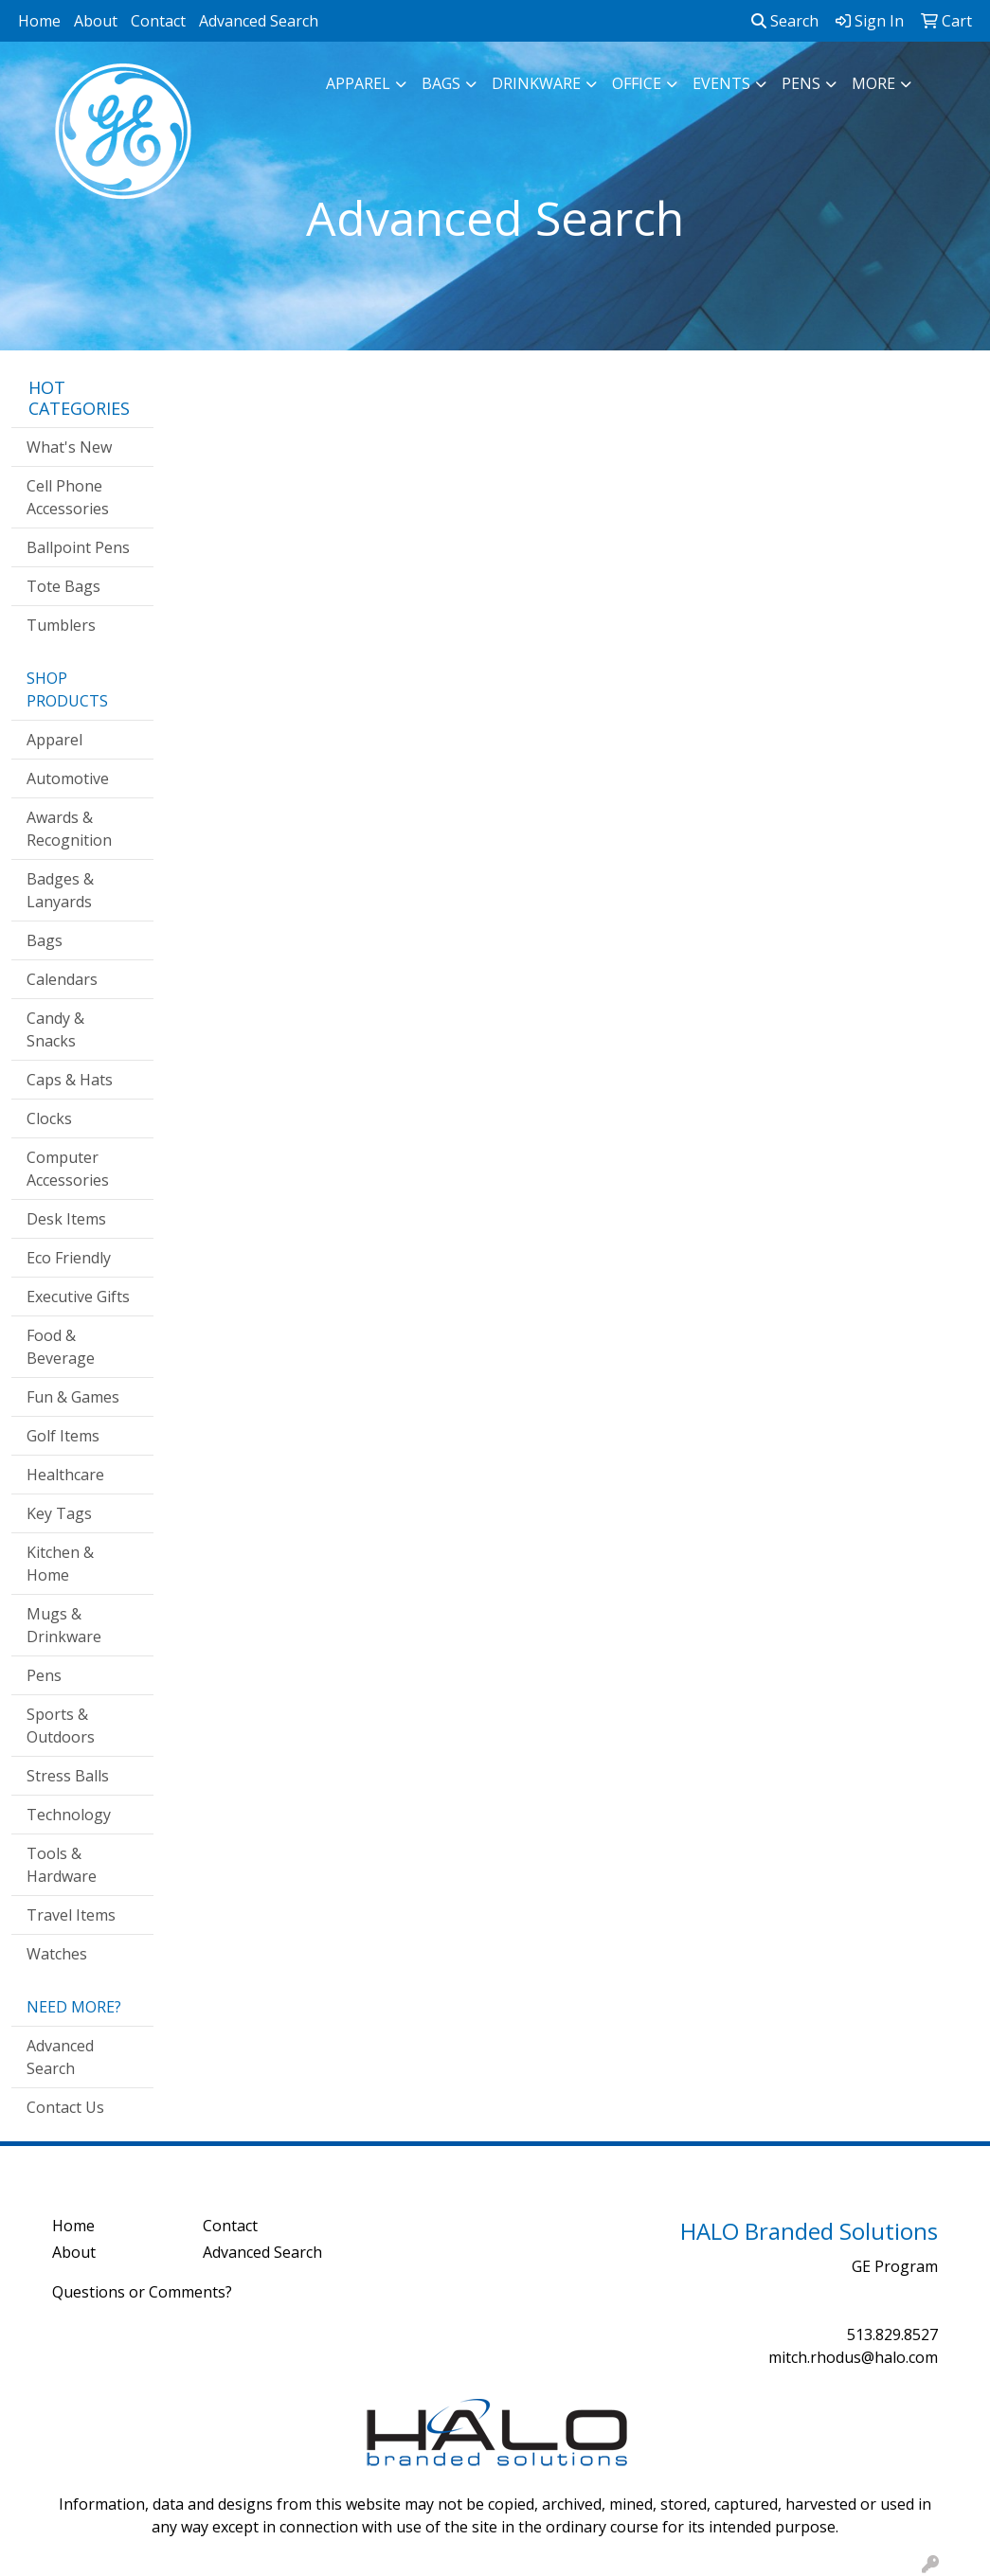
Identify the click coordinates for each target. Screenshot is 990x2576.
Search (785, 20)
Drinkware (536, 83)
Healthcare (65, 1474)
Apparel (358, 83)
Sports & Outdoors (61, 1725)
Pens (801, 83)
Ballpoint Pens (78, 547)
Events (721, 83)
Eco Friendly (69, 1257)
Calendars (62, 979)
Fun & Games (73, 1396)
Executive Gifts (78, 1296)
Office (636, 83)
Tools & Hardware (62, 1865)
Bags (441, 83)
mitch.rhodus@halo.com (853, 2357)
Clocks (49, 1118)
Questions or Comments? (142, 2291)
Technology (69, 1814)
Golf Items (63, 1435)
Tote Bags (63, 586)
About (95, 20)
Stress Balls (68, 1775)
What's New (69, 447)
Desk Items (66, 1218)
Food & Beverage (61, 1346)
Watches (57, 1953)
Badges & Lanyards (60, 890)
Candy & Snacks (55, 1029)
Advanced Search (258, 20)
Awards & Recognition (69, 828)
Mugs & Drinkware (64, 1625)
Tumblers (61, 625)
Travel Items (71, 1915)
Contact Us (65, 2107)
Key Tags (59, 1513)
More (873, 83)
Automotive (68, 778)
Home (39, 20)
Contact (158, 20)
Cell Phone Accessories (68, 497)
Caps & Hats (70, 1079)
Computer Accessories (68, 1168)
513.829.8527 (892, 2334)
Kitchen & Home (60, 1563)
